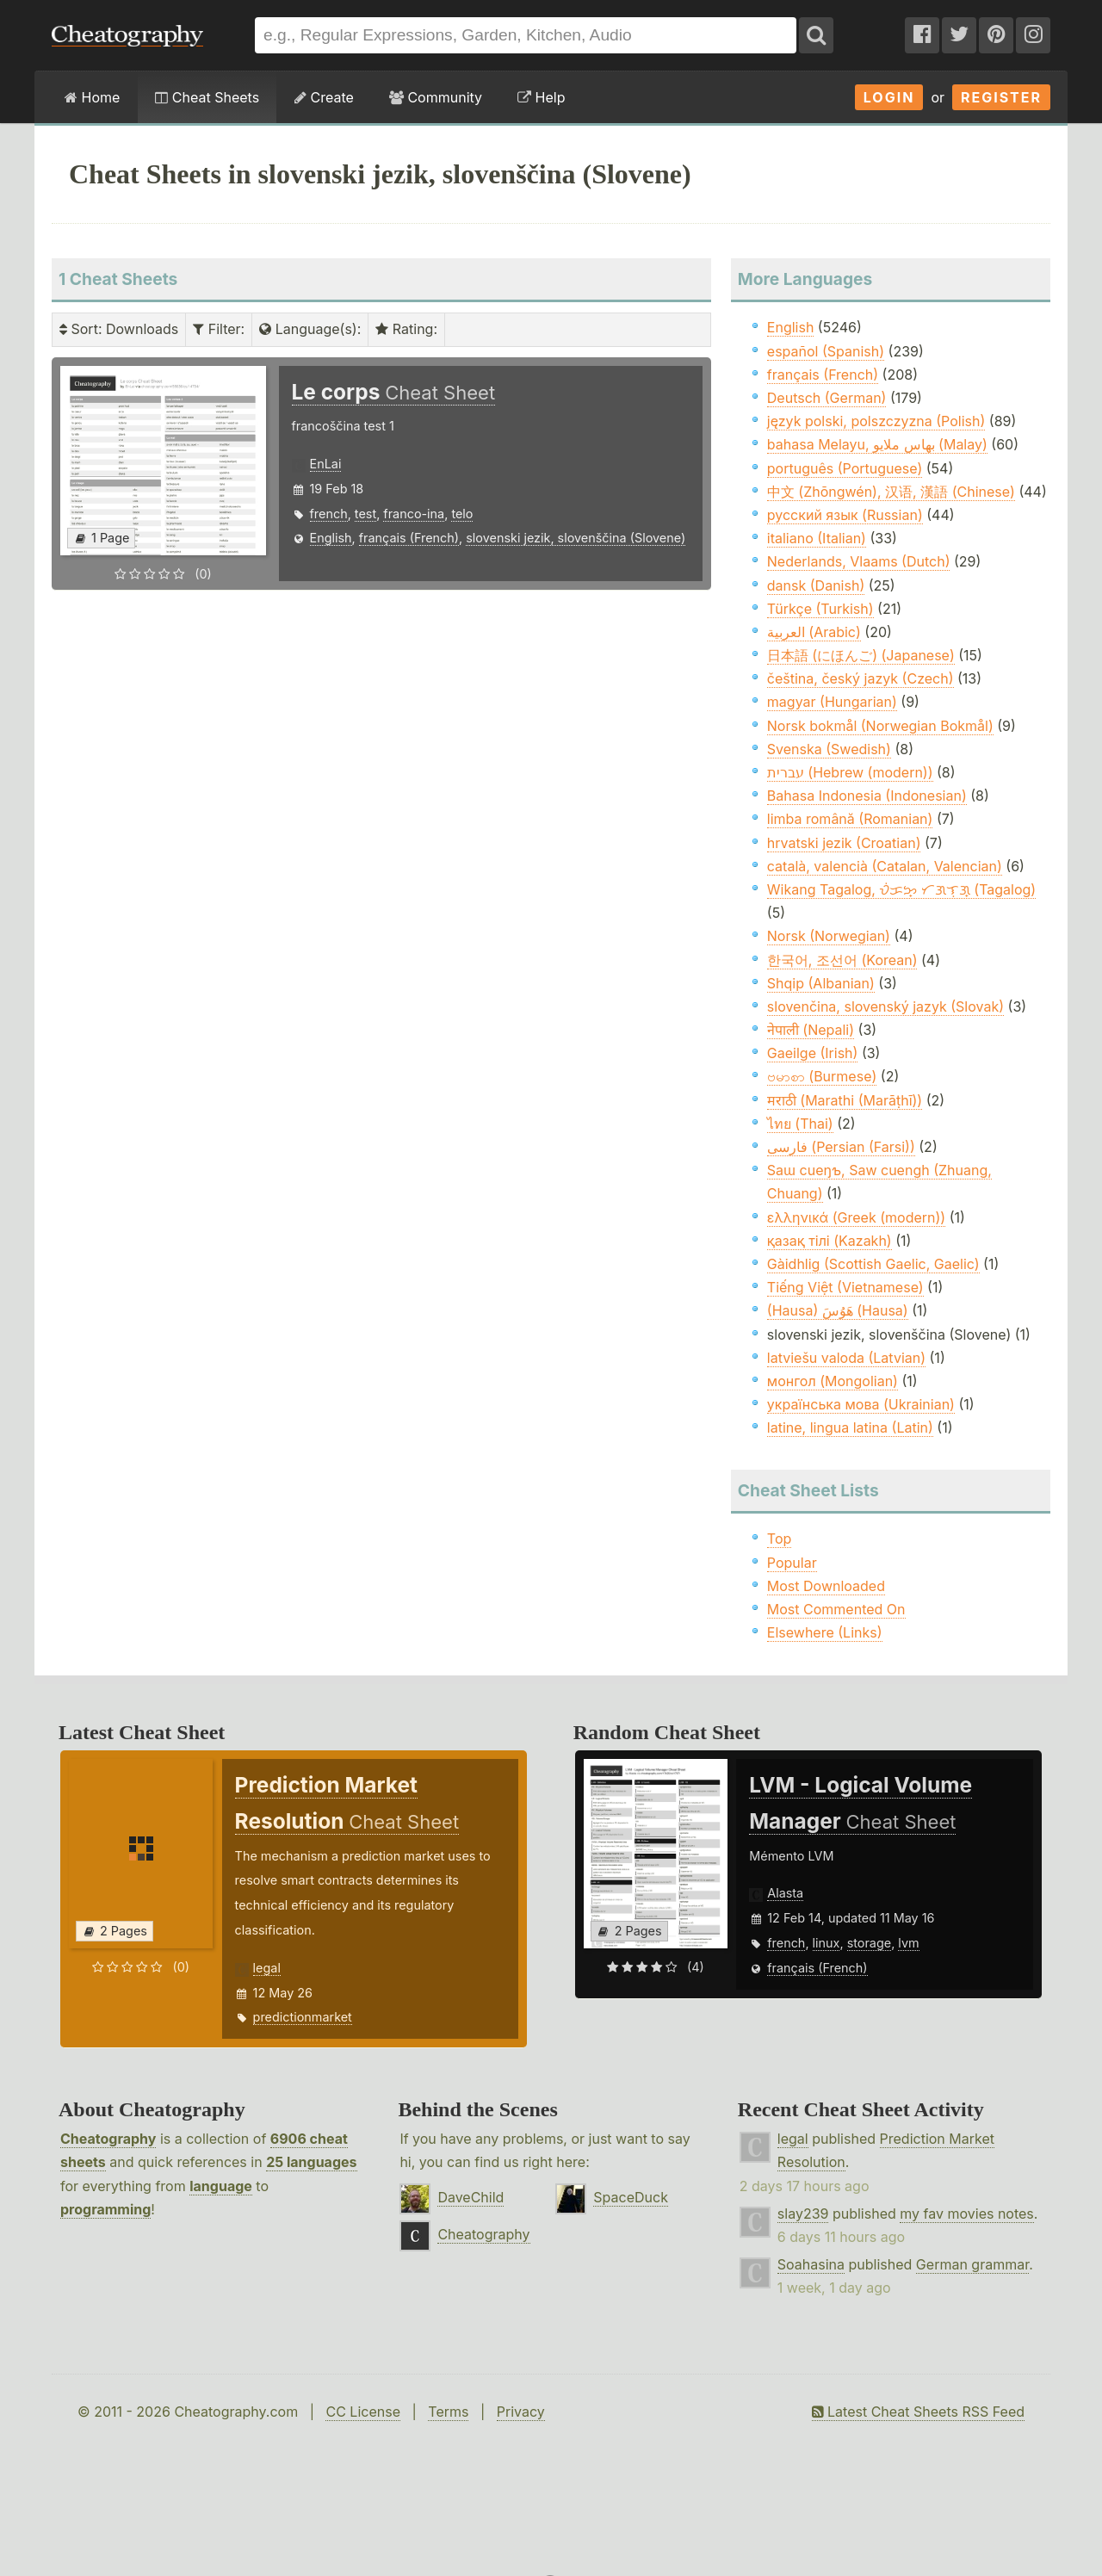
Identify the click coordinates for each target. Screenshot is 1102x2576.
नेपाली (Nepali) (810, 1029)
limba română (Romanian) (850, 818)
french (329, 513)
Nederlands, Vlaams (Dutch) (858, 561)
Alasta (785, 1893)
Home (92, 97)
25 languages (311, 2161)
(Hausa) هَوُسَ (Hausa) (837, 1310)
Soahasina (811, 2264)
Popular (792, 1562)
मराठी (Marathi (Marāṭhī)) (844, 1100)
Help (541, 97)
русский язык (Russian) (845, 514)
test (365, 513)
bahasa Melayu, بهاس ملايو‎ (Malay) (877, 444)
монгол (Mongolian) (832, 1381)
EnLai (326, 463)
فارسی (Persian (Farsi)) (841, 1146)
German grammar (972, 2264)
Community (435, 97)
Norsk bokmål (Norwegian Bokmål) (880, 725)
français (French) (409, 537)
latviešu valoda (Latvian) (846, 1357)
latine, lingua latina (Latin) (850, 1427)
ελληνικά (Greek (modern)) (856, 1217)
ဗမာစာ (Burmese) (822, 1076)
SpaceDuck (630, 2197)
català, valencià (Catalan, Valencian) (884, 866)
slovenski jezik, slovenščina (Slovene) (575, 537)
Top (779, 1538)
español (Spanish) (825, 351)
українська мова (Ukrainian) (861, 1404)
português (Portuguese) (844, 468)
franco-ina (413, 513)
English (331, 537)
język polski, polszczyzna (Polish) (876, 421)
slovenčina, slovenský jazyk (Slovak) (885, 1006)
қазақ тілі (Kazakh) (829, 1240)
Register (1001, 97)
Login (889, 97)
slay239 (803, 2213)
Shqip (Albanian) (821, 983)
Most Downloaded (826, 1586)
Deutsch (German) (827, 397)
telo (462, 513)
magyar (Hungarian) (832, 701)
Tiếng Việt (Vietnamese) (845, 1287)
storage (869, 1942)
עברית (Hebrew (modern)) (850, 772)
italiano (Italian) (816, 538)
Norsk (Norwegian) (828, 935)
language (220, 2186)
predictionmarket (302, 2016)
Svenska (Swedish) (829, 749)
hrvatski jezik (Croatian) (844, 842)
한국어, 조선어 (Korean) (842, 960)
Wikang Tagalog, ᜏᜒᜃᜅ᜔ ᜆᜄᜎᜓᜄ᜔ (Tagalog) (901, 889)
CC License (362, 2411)
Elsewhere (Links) (824, 1632)
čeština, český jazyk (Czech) (860, 678)
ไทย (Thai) (800, 1123)
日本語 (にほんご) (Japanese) (861, 655)
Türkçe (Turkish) (820, 608)
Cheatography (108, 2138)
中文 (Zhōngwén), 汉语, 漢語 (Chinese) (891, 491)
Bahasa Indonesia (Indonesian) (867, 795)
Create (324, 97)
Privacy (521, 2411)
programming (105, 2209)
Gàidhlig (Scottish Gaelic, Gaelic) (873, 1264)
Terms (448, 2411)
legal (267, 1967)
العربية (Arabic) (814, 632)
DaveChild (470, 2197)
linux (826, 1942)
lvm (908, 1942)
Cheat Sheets (207, 97)
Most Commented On (836, 1609)
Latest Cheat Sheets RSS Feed (918, 2411)
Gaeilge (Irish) (812, 1053)
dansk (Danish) (815, 585)
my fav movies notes (967, 2213)
